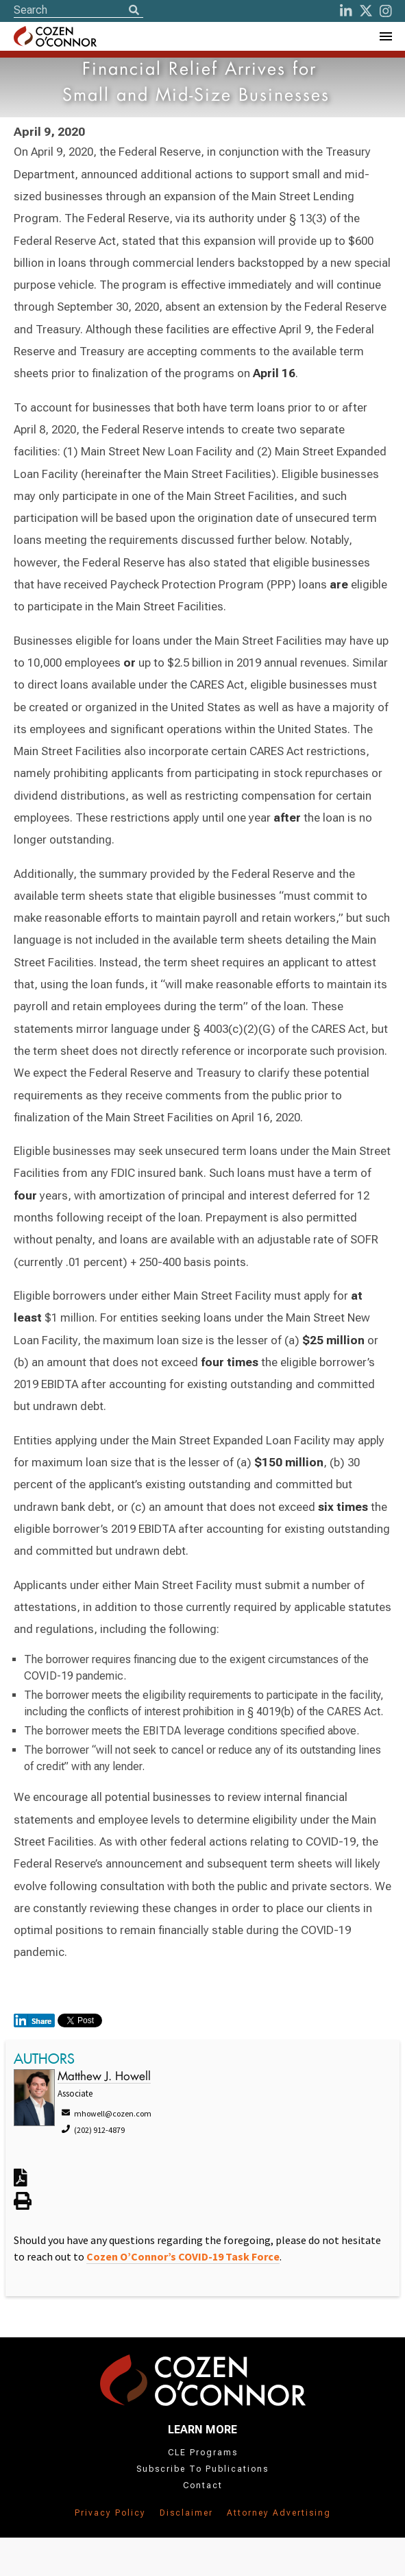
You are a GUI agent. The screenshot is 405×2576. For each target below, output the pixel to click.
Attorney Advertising (279, 2513)
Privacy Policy (110, 2513)
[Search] (133, 11)
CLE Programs (203, 2452)
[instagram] (386, 11)
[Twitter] (366, 11)
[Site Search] (78, 10)
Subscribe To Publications (202, 2469)
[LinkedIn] (346, 11)
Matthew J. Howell (104, 2077)
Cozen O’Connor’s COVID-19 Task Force (183, 2256)
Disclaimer (186, 2513)
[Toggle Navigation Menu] (385, 36)
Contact (203, 2485)
